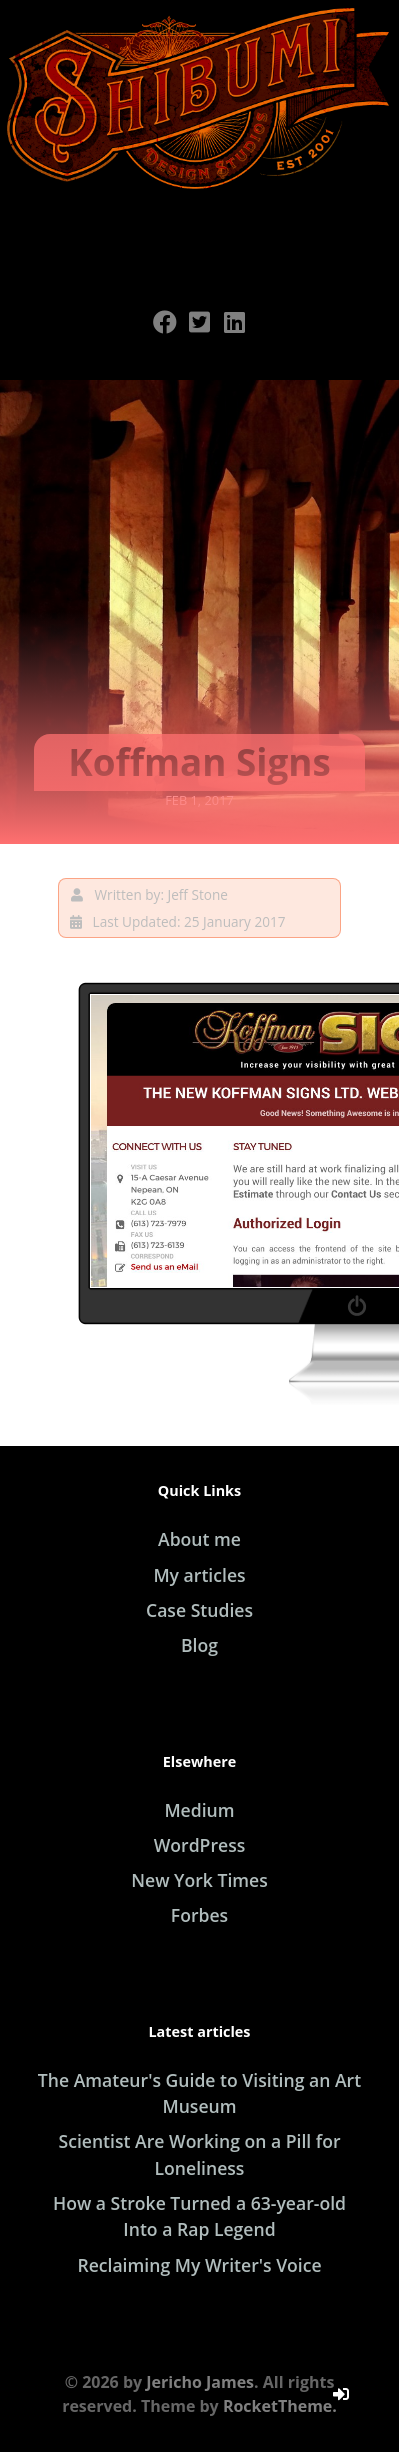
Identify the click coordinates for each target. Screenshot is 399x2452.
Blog (199, 1645)
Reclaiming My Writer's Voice (199, 2265)
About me (199, 1539)
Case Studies (199, 1610)
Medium (199, 1810)
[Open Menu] (200, 235)
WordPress (200, 1845)
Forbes (199, 1915)
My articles (199, 1575)
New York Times (199, 1880)
